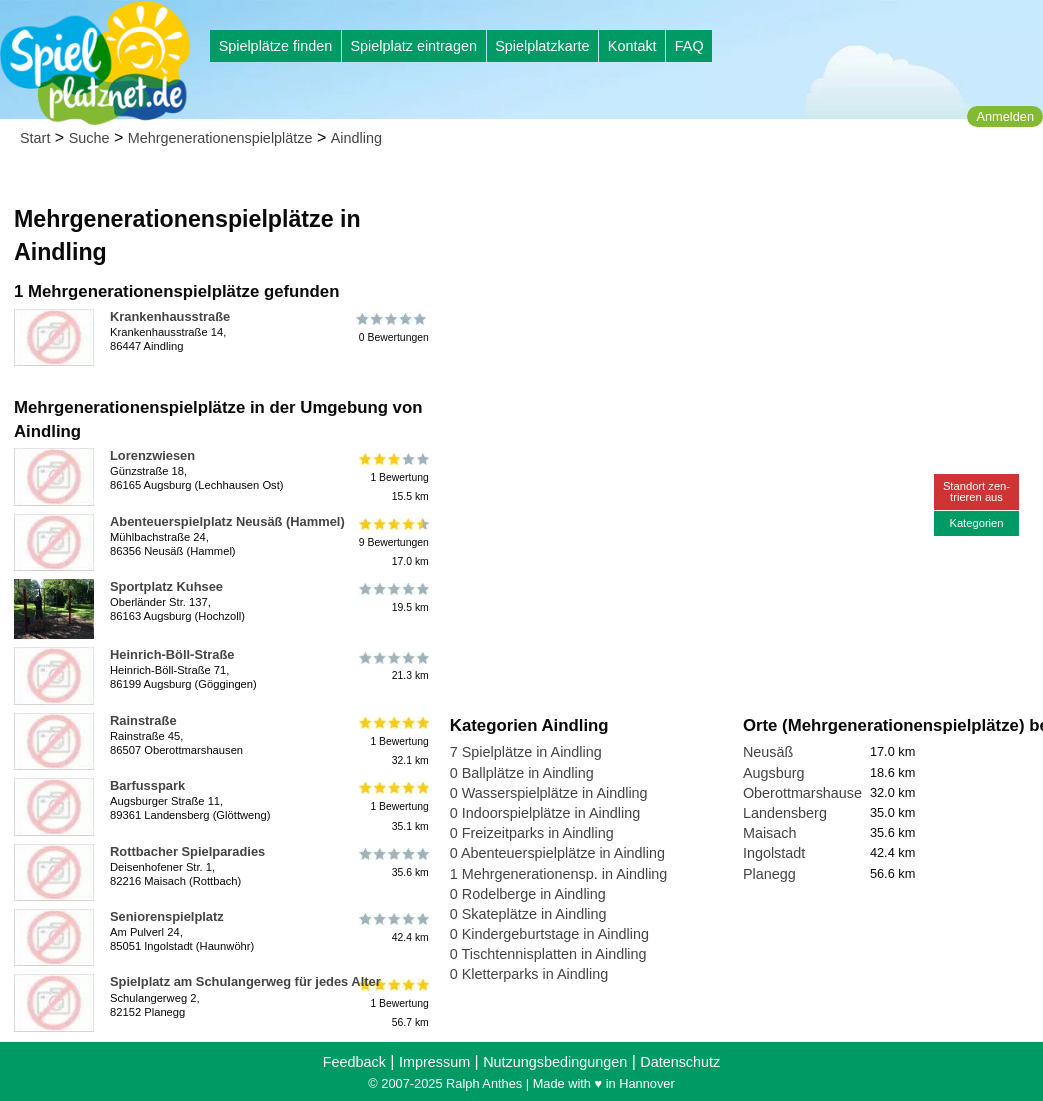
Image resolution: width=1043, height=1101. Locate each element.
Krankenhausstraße (170, 316)
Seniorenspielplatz (167, 916)
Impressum (434, 1062)
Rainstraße (143, 720)
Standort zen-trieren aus (976, 491)
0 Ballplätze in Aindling (522, 773)
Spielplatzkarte (542, 46)
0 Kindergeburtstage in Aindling (549, 934)
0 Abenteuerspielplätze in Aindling (557, 853)
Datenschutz (680, 1062)
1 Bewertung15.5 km (392, 476)
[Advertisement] (677, 190)
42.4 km (392, 928)
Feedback (354, 1062)
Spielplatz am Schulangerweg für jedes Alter (245, 981)
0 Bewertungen (392, 328)
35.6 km (392, 863)
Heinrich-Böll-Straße (172, 654)
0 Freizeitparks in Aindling (532, 833)
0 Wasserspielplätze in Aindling (549, 793)
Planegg (769, 874)
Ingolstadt (774, 853)
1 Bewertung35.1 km (392, 806)
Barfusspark (147, 785)
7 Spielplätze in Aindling (526, 752)
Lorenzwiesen (152, 455)
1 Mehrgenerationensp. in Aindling (559, 874)
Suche (89, 138)
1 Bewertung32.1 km (392, 741)
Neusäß (768, 752)
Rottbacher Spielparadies (187, 851)
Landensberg (785, 813)
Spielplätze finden (276, 46)
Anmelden (1005, 116)
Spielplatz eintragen (413, 46)
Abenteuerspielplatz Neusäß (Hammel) (227, 521)
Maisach (770, 833)
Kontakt (632, 46)
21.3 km (392, 666)
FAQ (689, 46)
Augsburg (774, 773)
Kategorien (976, 523)
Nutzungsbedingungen (555, 1062)
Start (35, 138)
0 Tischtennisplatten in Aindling (548, 954)
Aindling (356, 138)
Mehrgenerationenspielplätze (220, 138)
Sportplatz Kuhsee (166, 586)
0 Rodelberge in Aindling (528, 894)
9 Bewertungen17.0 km (392, 542)
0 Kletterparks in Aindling (529, 974)
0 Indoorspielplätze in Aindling (545, 813)
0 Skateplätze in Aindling (528, 914)
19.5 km (392, 598)
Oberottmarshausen (806, 793)
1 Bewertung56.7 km (392, 1002)
